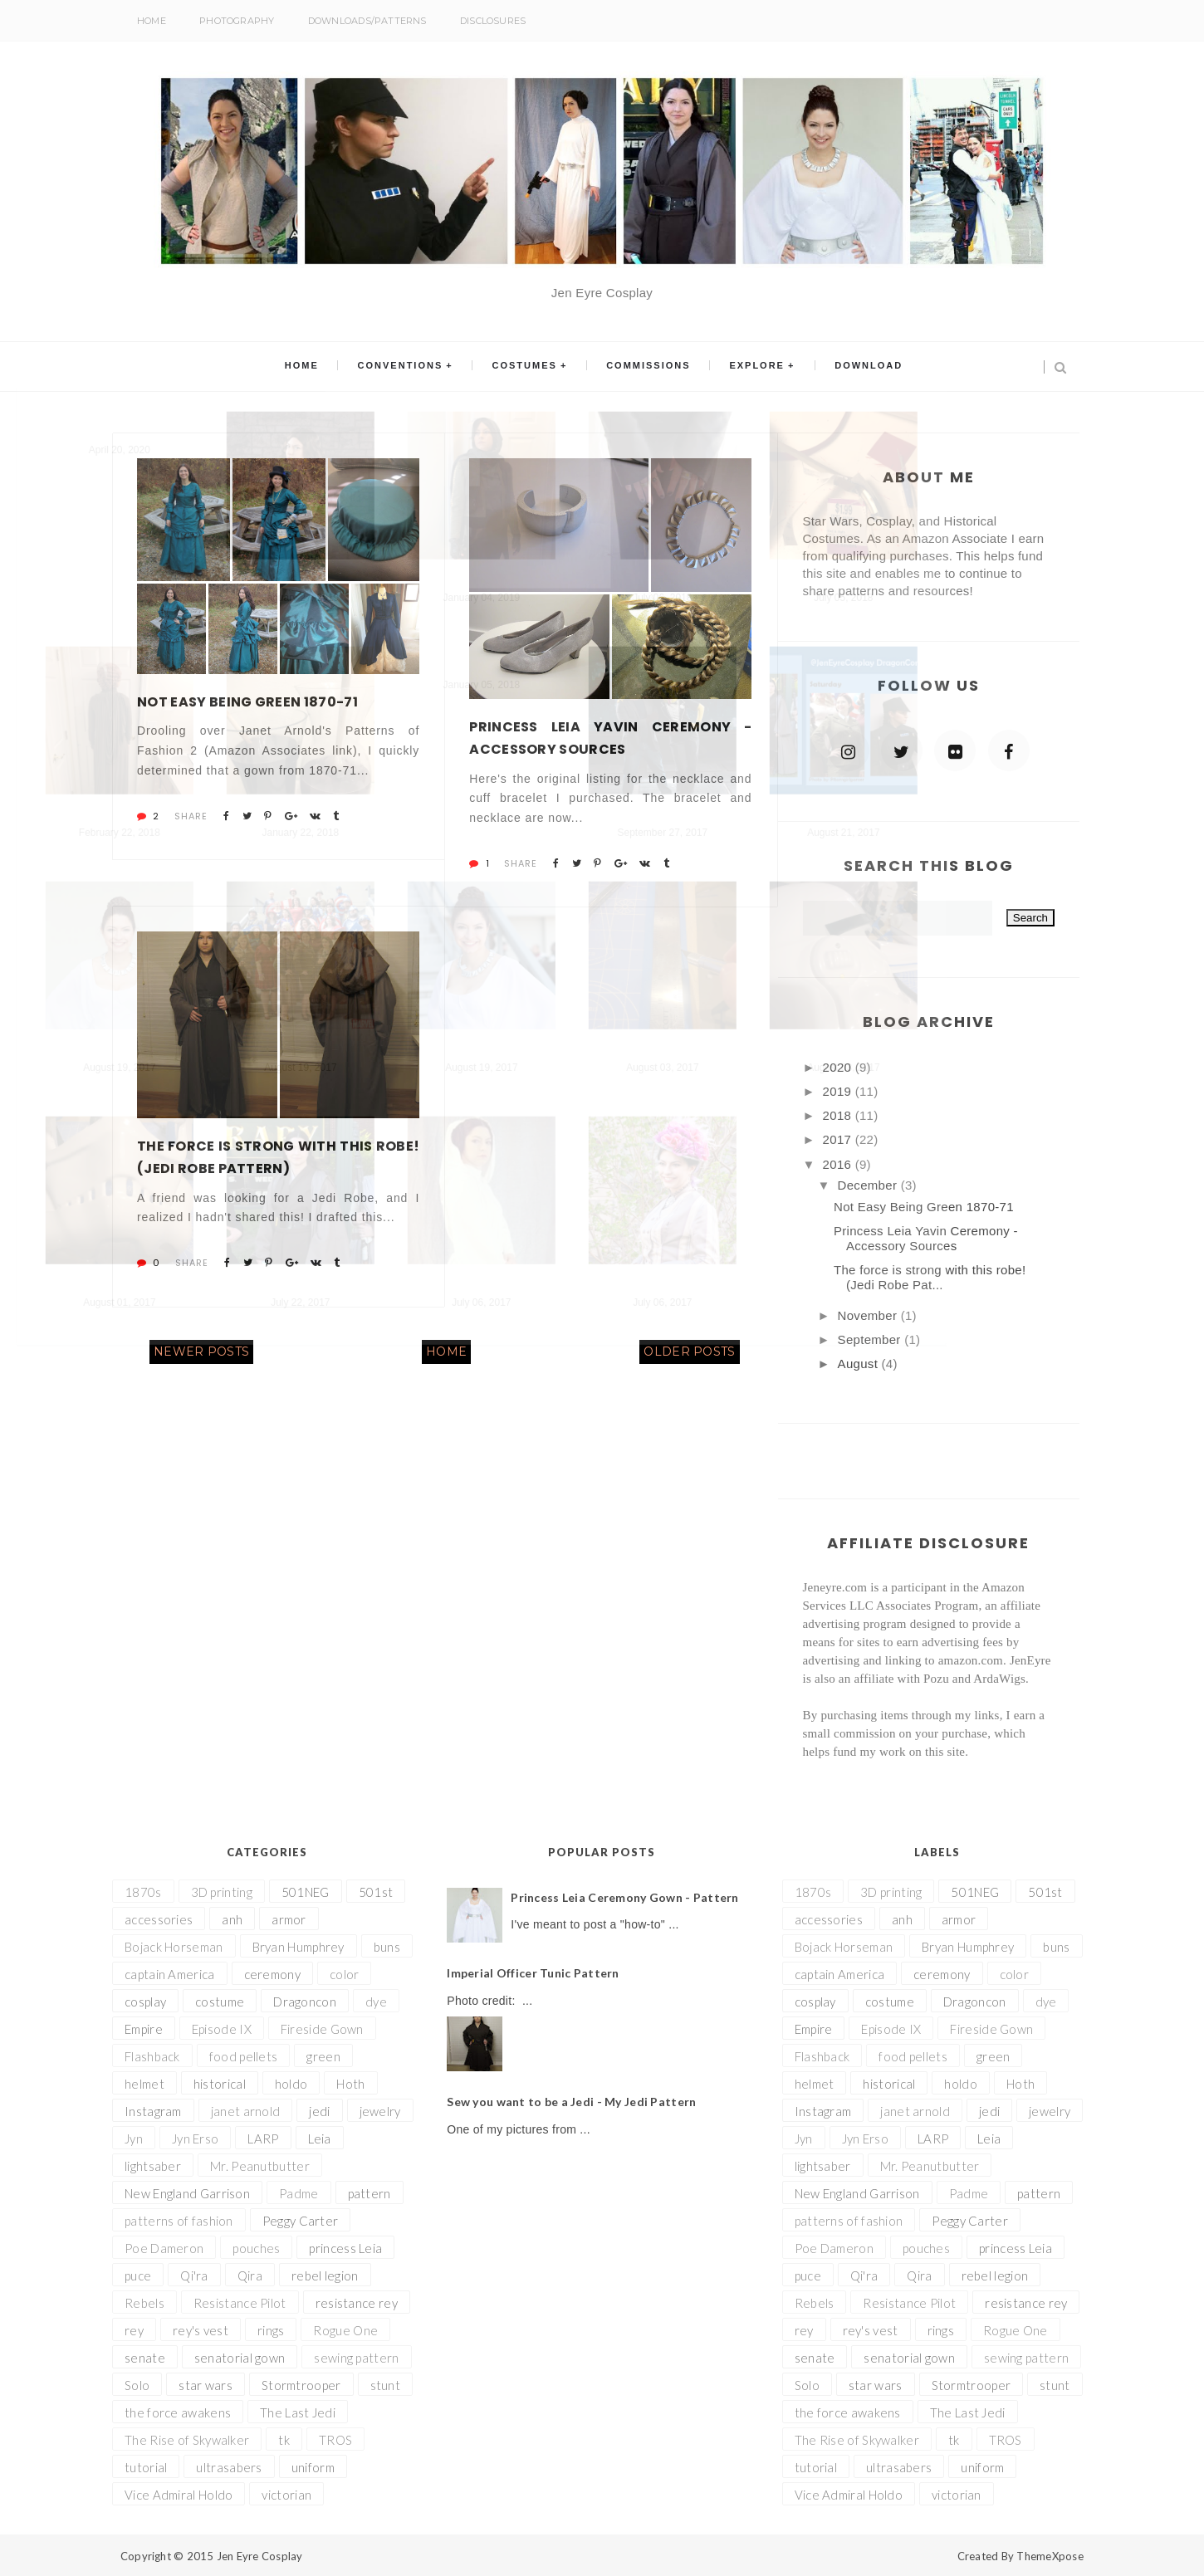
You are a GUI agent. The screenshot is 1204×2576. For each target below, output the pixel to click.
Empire (144, 2028)
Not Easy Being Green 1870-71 (247, 701)
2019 (839, 1091)
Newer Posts (201, 1351)
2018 (839, 1115)
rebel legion (325, 2275)
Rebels (144, 2302)
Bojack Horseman (174, 1946)
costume (219, 2001)
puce (138, 2275)
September (871, 1339)
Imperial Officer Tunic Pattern (533, 1973)
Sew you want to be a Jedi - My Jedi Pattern (571, 2102)
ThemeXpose (1050, 2556)
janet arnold (246, 2111)
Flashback (152, 2056)
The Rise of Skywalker (187, 2439)
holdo (291, 2083)
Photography (236, 21)
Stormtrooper (301, 2385)
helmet (144, 2083)
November (869, 1315)
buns (387, 1946)
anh (232, 1919)
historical (219, 2083)
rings (271, 2330)
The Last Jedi (297, 2412)
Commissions (646, 367)
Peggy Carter (300, 2220)
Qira (249, 2275)
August (860, 1363)
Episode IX (222, 2028)
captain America (170, 1974)
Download (855, 367)
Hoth (350, 2083)
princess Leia (345, 2248)
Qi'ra (194, 2275)
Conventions (408, 367)
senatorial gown (240, 2357)
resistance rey (357, 2302)
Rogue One (345, 2330)
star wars (205, 2385)
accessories (159, 1919)
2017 (839, 1139)
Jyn (134, 2138)
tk (284, 2439)
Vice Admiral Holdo (178, 2494)
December (869, 1185)
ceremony (272, 1974)
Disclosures (493, 21)
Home (151, 21)
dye (376, 2001)
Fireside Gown (322, 2028)
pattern (369, 2193)
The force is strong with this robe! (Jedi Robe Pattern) (278, 1157)
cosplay (145, 2001)
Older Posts (689, 1351)
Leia (319, 2138)
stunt (385, 2385)
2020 (839, 1067)
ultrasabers (229, 2467)
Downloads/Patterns (367, 21)
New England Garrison (187, 2193)
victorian (286, 2494)
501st (376, 1891)
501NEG (305, 1891)
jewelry (380, 2111)
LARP (262, 2138)
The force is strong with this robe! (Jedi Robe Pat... (929, 1277)
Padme (299, 2193)
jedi (319, 2111)
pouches (256, 2248)
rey (134, 2330)
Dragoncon (304, 2001)
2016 (839, 1164)
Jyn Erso (195, 2138)
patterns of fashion (179, 2220)
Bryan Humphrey (298, 1946)
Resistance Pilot (239, 2302)
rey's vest (200, 2330)
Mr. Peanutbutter (260, 2165)
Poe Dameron (164, 2248)
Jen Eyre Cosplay (260, 2556)
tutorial (146, 2467)
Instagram (153, 2111)
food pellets (243, 2056)
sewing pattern (356, 2357)
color (345, 1974)
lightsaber (153, 2165)
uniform (313, 2467)
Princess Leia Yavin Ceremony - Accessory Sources (610, 738)
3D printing (221, 1891)
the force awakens (178, 2412)
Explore (749, 367)
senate (145, 2357)
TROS (335, 2439)
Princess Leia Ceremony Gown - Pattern (624, 1897)
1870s (143, 1891)
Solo (137, 2385)
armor (289, 1919)
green (323, 2056)
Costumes (527, 367)
